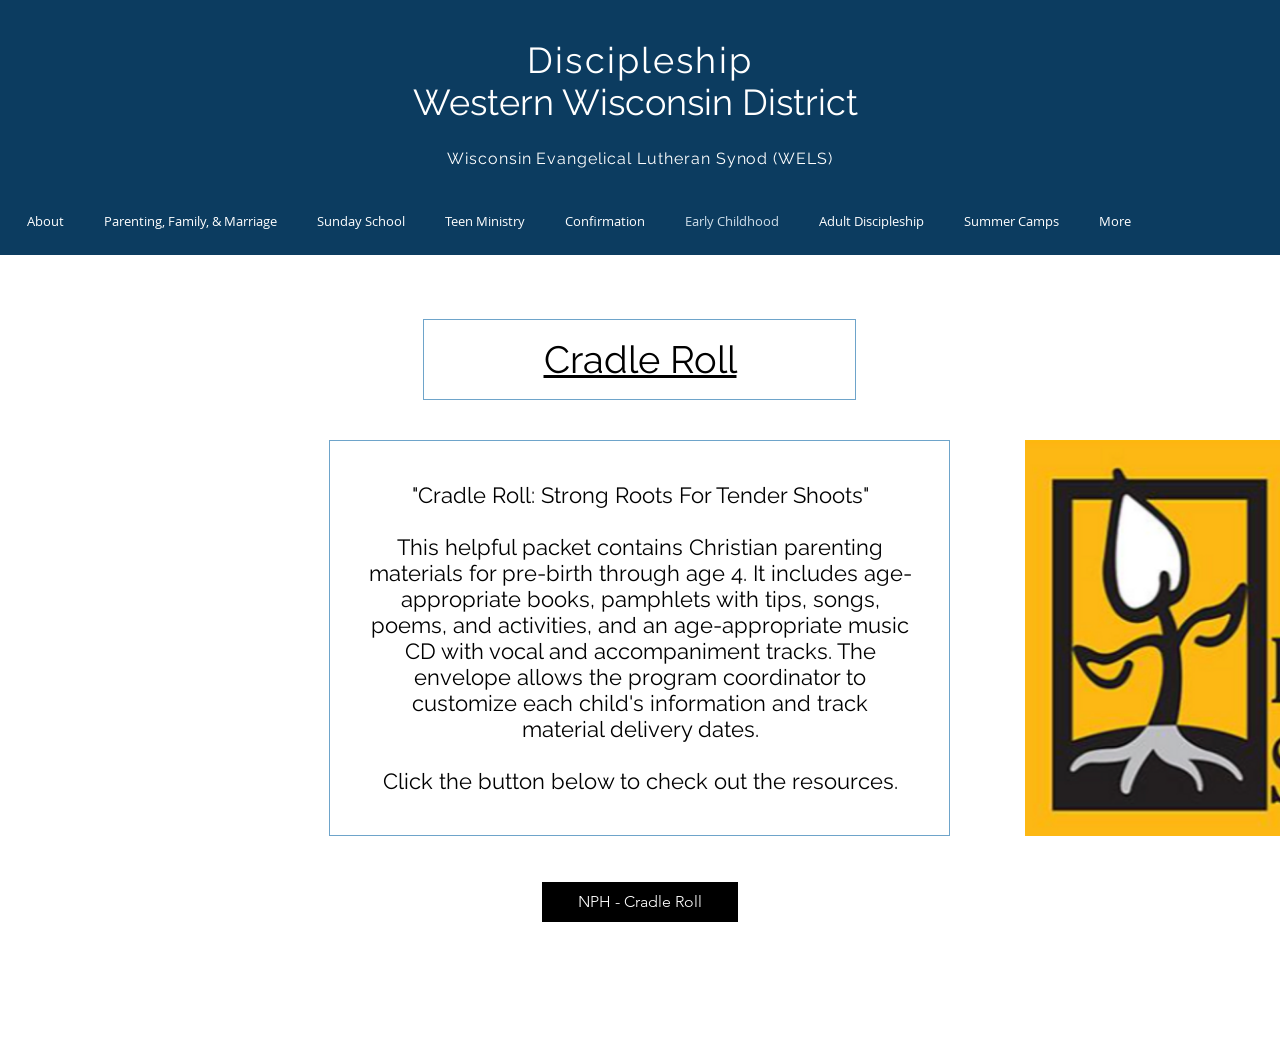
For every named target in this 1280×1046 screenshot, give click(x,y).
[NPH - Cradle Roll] (640, 902)
